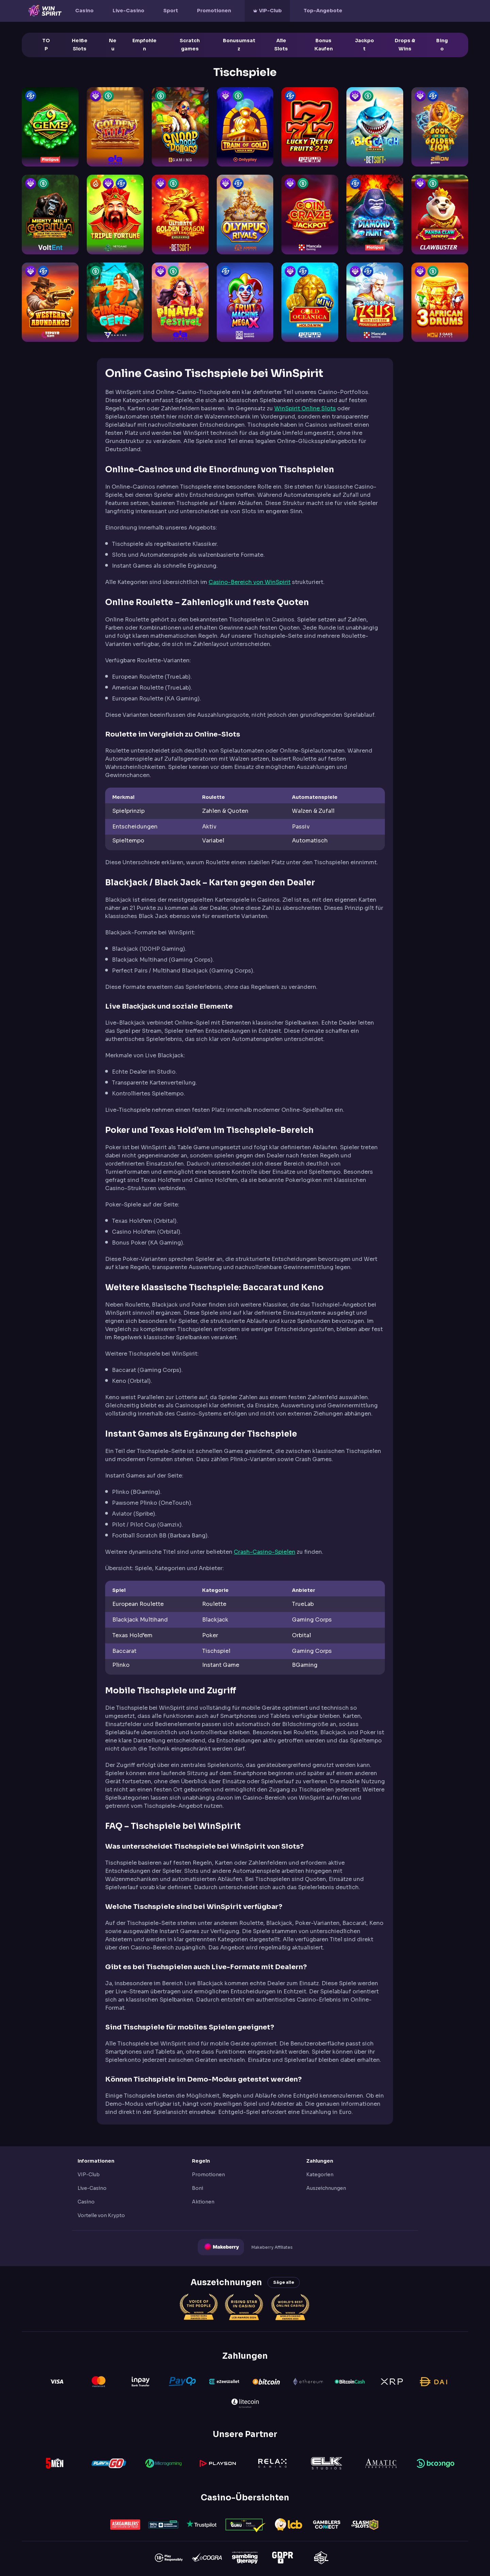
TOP (46, 44)
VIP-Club (270, 10)
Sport (170, 10)
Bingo (442, 44)
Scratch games (190, 44)
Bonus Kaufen (323, 44)
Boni (197, 2188)
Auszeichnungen (326, 2188)
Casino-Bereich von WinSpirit (250, 582)
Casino (84, 10)
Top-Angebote (323, 10)
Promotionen (214, 10)
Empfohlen (144, 44)
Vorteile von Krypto (101, 2215)
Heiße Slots (79, 44)
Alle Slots (281, 44)
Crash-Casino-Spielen (264, 1551)
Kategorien (319, 2174)
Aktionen (203, 2202)
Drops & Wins (405, 44)
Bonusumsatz (239, 44)
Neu (112, 44)
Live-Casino (128, 10)
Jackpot (364, 44)
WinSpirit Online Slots (305, 408)
